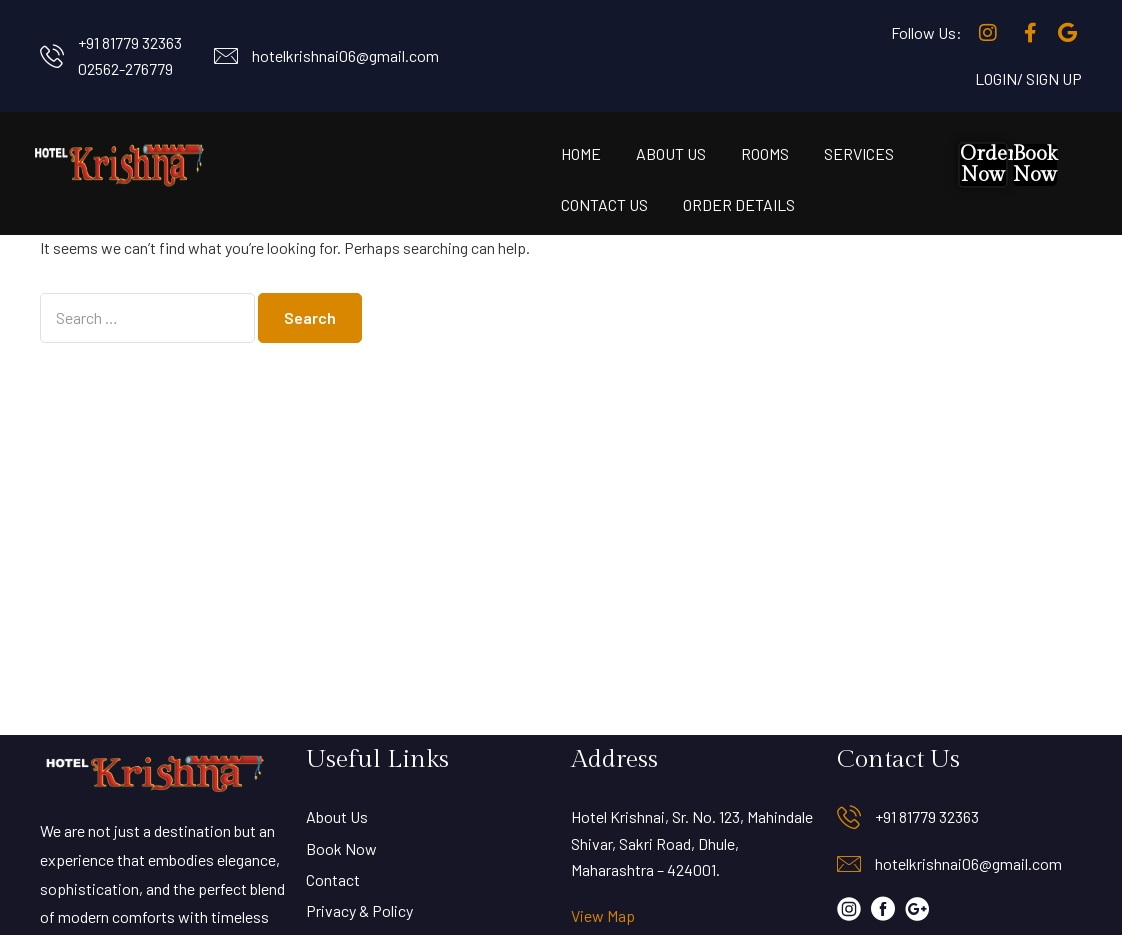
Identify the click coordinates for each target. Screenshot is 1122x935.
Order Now (988, 164)
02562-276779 (125, 68)
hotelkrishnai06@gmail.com (345, 55)
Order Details (739, 204)
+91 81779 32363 (130, 42)
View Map (603, 915)
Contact (333, 879)
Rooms (765, 153)
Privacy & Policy (359, 910)
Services (859, 153)
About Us (671, 153)
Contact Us (604, 204)
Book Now (1035, 164)
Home (581, 153)
